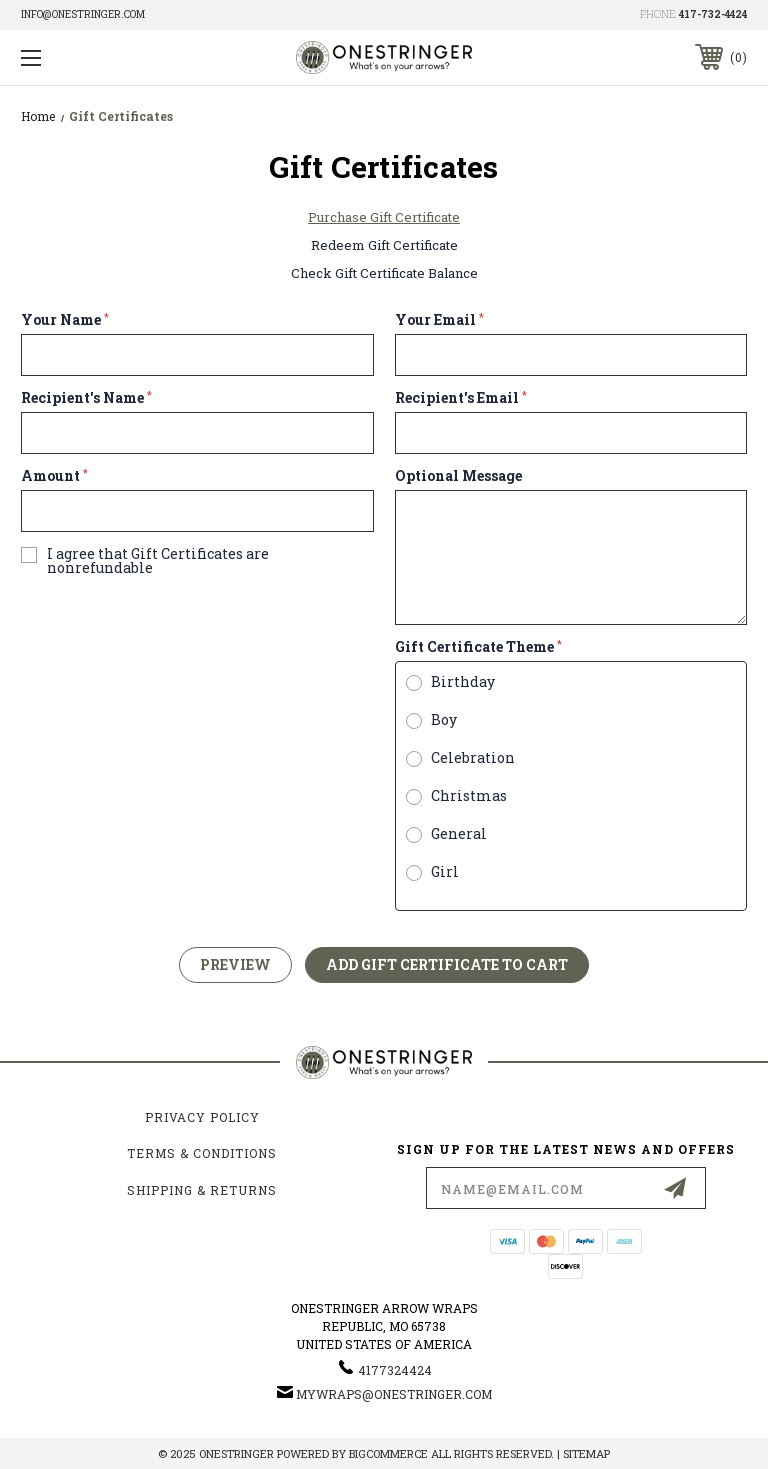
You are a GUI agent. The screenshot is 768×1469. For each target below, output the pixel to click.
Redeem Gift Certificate (384, 245)
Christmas (469, 796)
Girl (445, 872)
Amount (54, 476)
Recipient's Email (461, 398)
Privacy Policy (202, 1117)
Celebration (473, 758)
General (459, 834)
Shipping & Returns (202, 1190)
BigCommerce (388, 1453)
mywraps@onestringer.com (394, 1394)
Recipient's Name (86, 398)
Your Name (65, 320)
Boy (444, 720)
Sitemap (586, 1453)
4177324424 (395, 1370)
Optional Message (458, 476)
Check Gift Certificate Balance (384, 273)
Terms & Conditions (202, 1153)
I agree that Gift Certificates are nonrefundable (158, 561)
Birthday (463, 682)
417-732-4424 (713, 14)
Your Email (439, 320)
